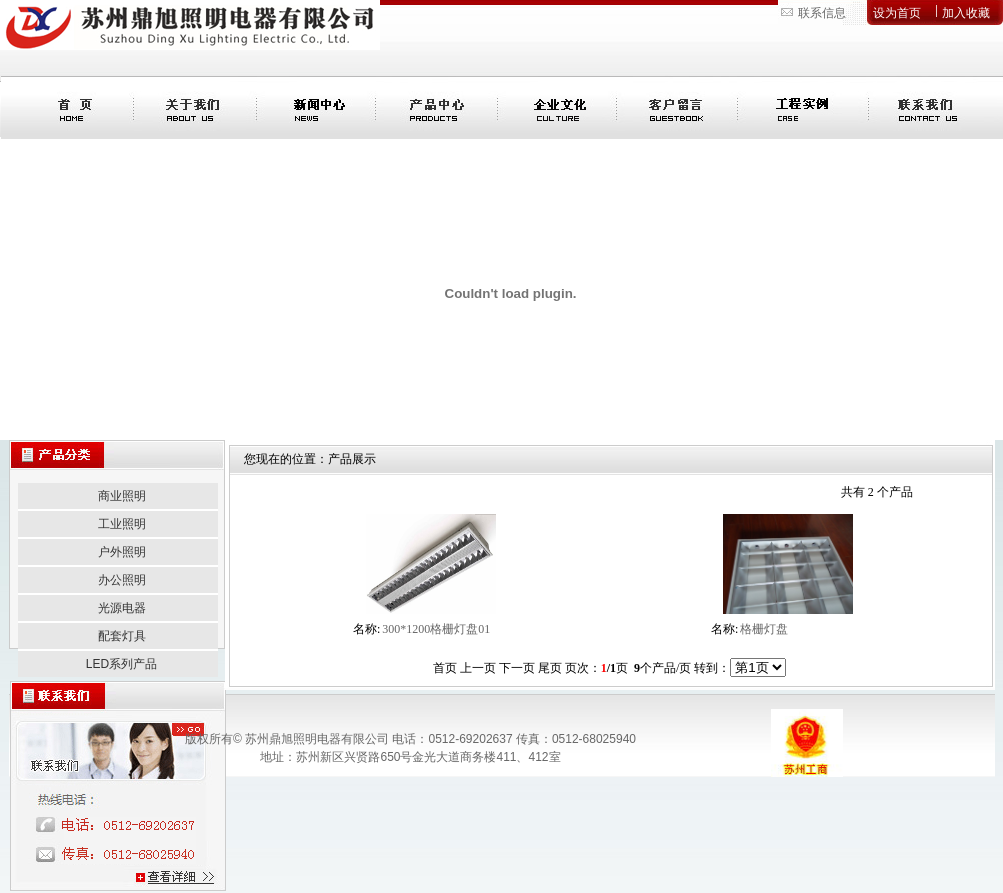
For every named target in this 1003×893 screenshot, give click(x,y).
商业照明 (122, 496)
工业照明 (122, 524)
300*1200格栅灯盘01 (436, 629)
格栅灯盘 (764, 629)
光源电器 (122, 608)
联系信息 (822, 13)
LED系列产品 (121, 664)
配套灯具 (122, 636)
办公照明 (122, 580)
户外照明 (122, 552)
